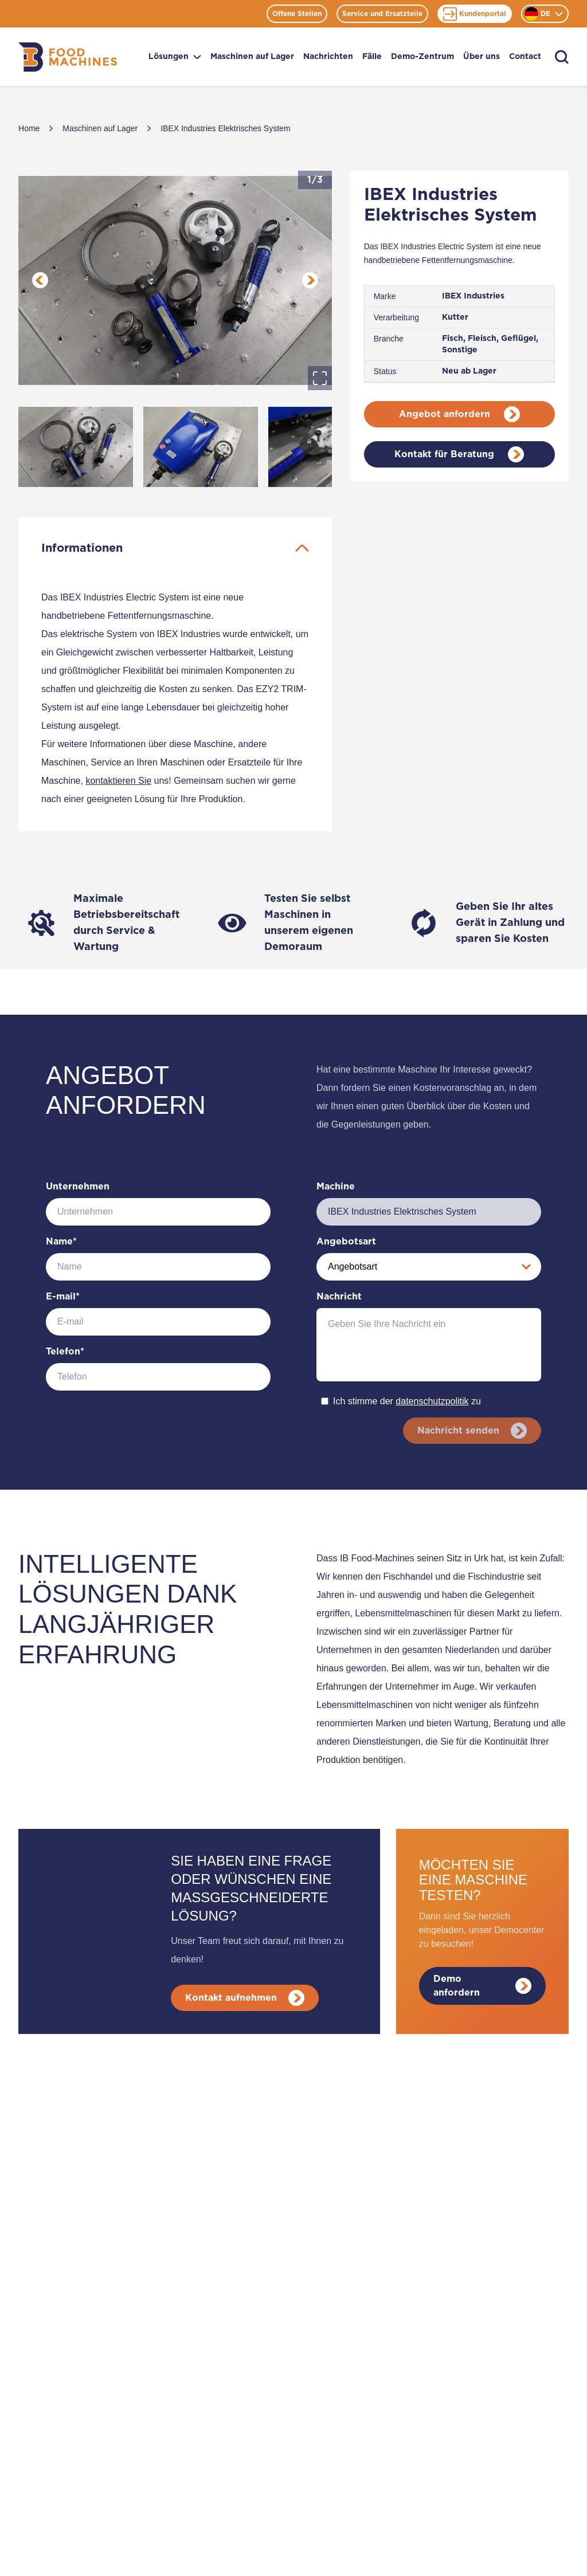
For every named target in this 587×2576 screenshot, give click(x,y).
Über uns (481, 56)
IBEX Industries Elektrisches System (225, 128)
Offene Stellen (297, 13)
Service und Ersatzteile (382, 13)
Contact (525, 56)
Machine (335, 1186)
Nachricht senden (471, 1431)
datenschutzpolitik (432, 1401)
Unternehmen (77, 1186)
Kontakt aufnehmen (246, 1998)
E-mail (63, 1296)
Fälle (372, 56)
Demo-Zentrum (422, 56)
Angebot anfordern (459, 414)
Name (61, 1241)
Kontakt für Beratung (459, 454)
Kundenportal (474, 14)
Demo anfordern (482, 1985)
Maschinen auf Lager (252, 56)
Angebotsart (346, 1241)
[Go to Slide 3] (325, 447)
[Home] (67, 57)
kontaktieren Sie (118, 781)
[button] (175, 280)
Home (29, 128)
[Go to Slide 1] (75, 447)
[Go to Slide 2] (200, 447)
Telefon (65, 1351)
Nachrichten (328, 56)
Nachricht (339, 1296)
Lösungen (174, 57)
